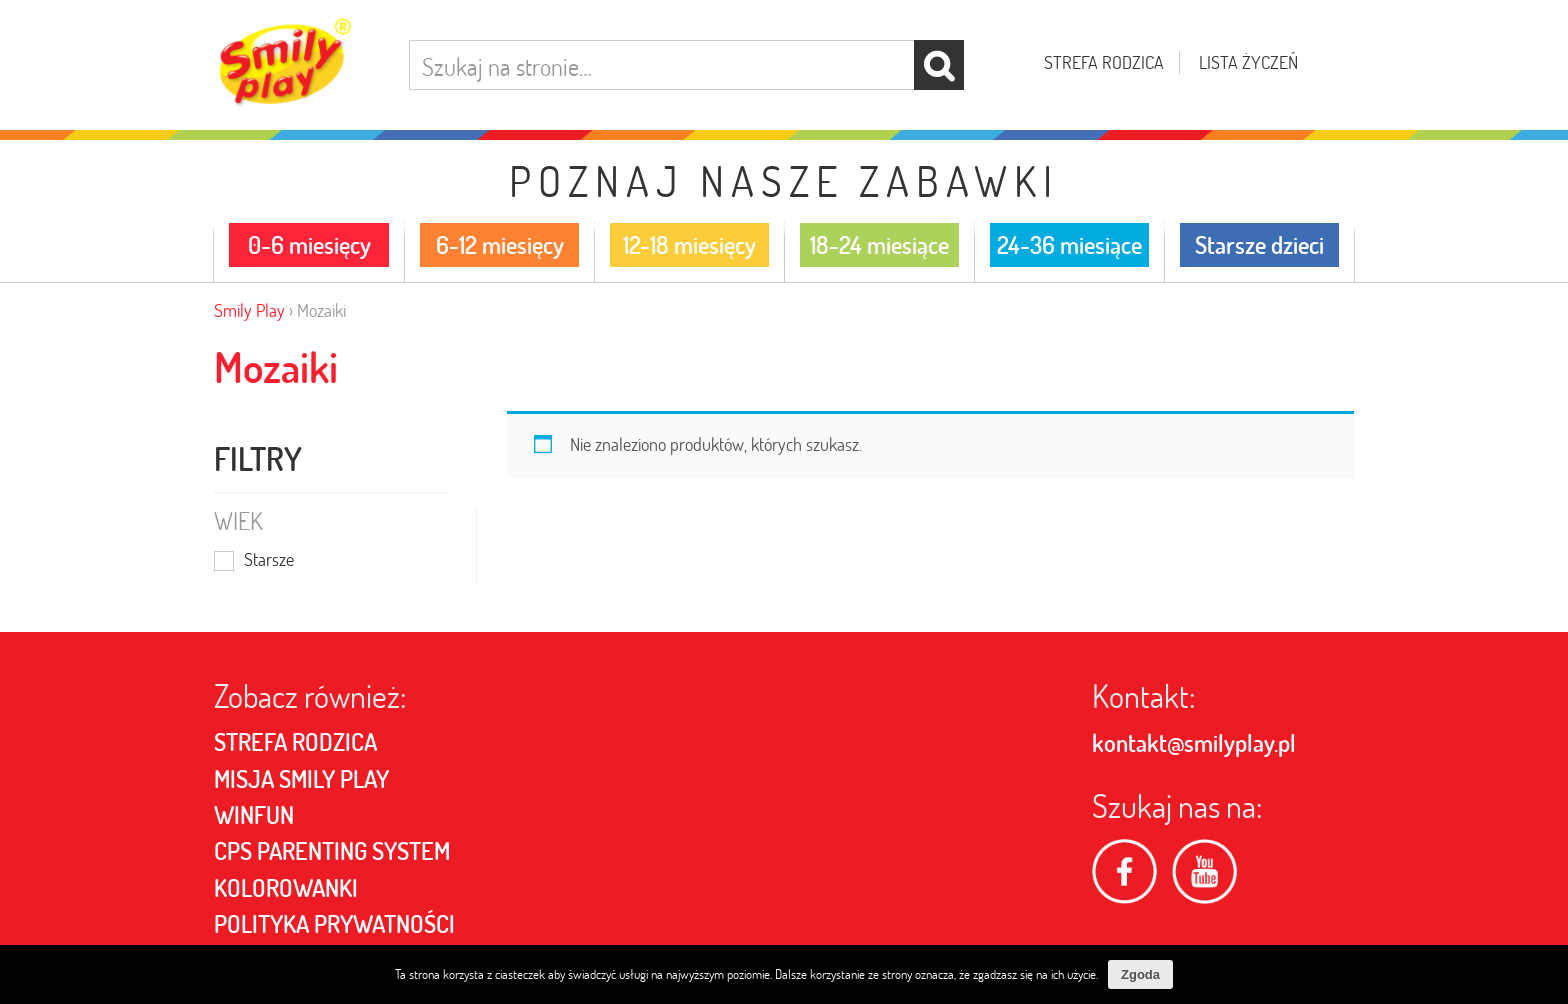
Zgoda (1140, 974)
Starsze (269, 561)
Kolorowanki (286, 888)
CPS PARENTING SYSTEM (332, 851)
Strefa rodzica (1104, 62)
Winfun (254, 815)
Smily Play (249, 310)
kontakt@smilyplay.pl (1194, 743)
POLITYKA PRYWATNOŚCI (334, 924)
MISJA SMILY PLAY (301, 779)
